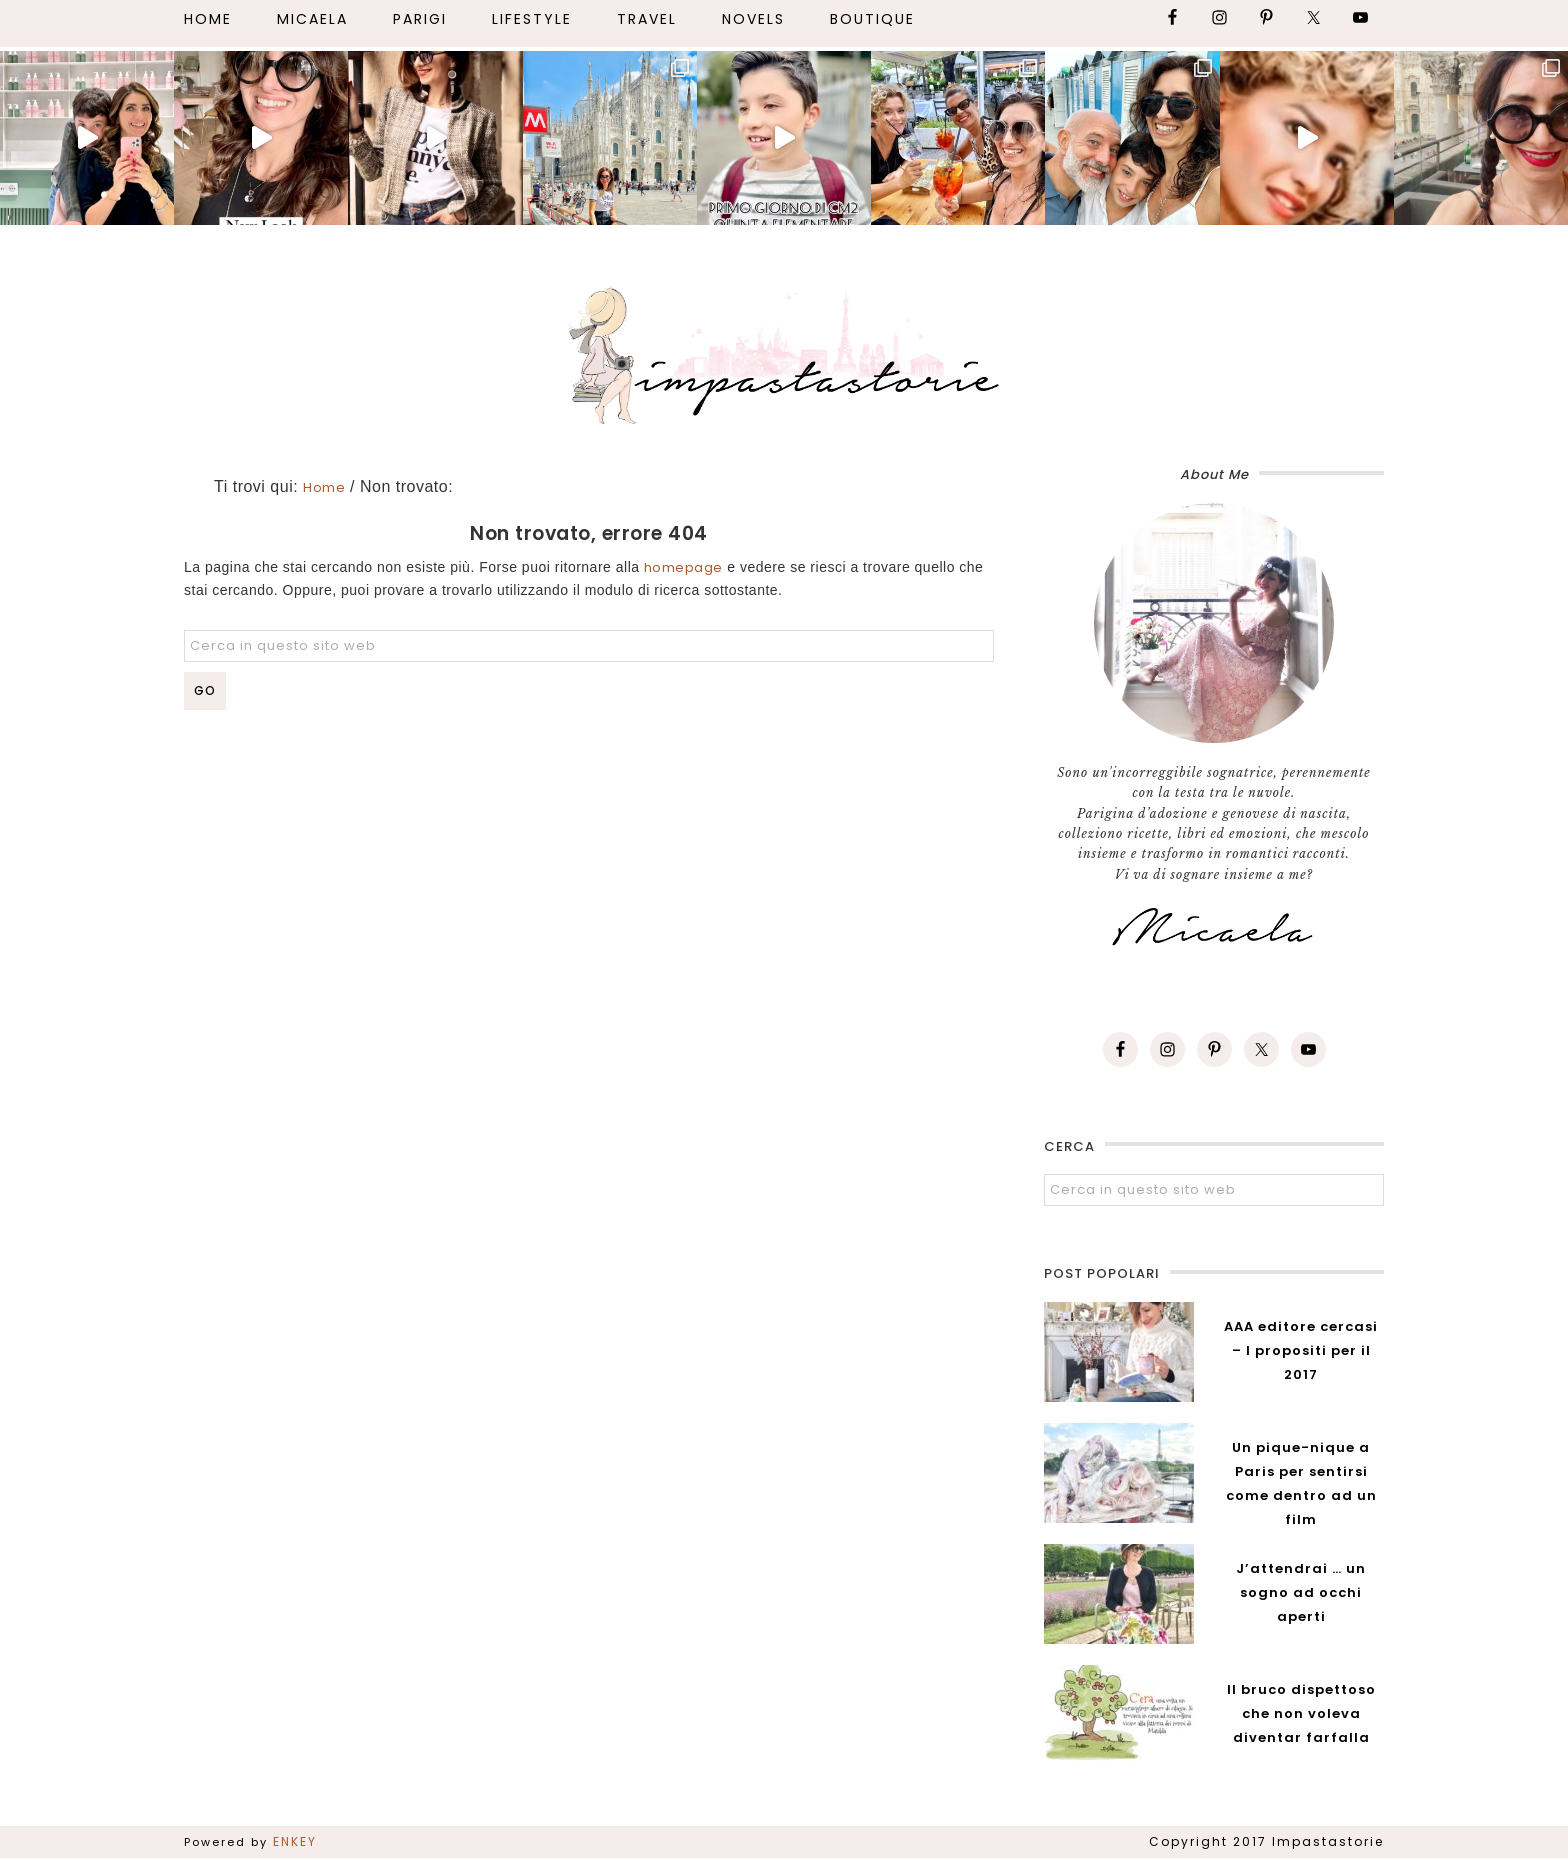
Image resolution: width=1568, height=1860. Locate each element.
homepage (683, 567)
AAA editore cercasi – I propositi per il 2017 (1301, 1350)
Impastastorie (784, 352)
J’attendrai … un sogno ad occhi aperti (1301, 1592)
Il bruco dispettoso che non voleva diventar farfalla (1301, 1713)
